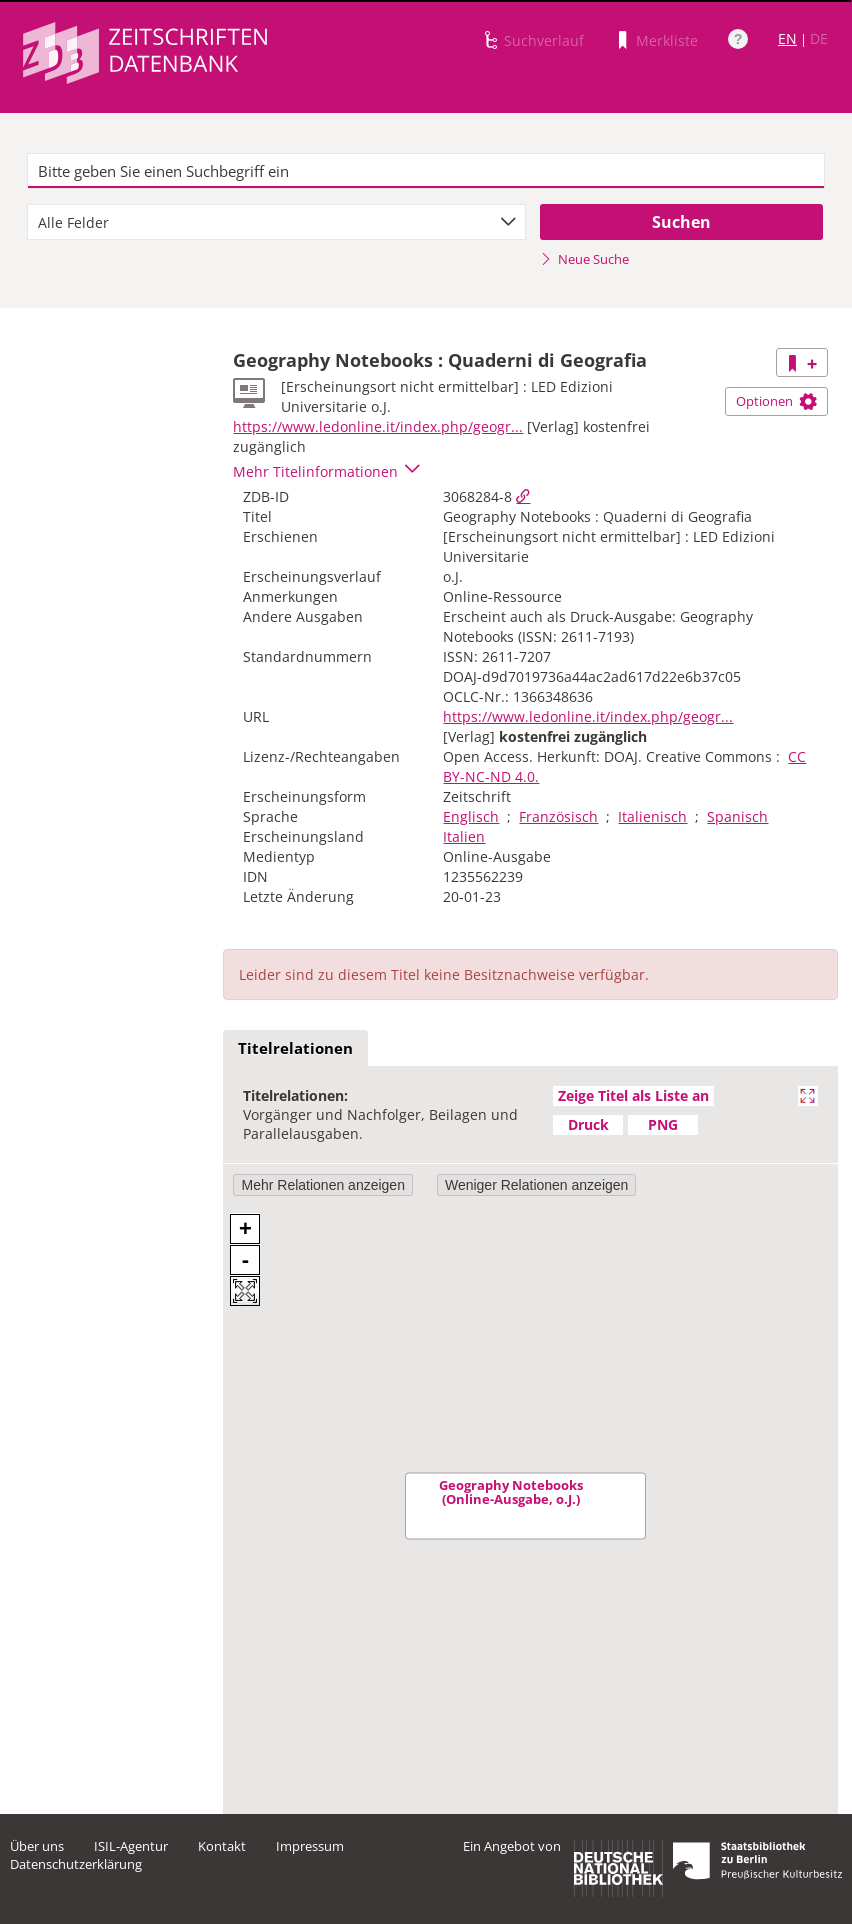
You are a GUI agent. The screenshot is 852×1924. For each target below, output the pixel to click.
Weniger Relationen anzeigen (536, 1185)
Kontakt (222, 1846)
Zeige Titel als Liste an (633, 1095)
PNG (663, 1124)
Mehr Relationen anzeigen (322, 1185)
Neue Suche (584, 259)
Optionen (776, 401)
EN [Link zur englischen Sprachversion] (787, 38)
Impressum (310, 1846)
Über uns (37, 1846)
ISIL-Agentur (131, 1846)
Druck (588, 1124)
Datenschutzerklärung (76, 1864)
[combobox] (276, 222)
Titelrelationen (295, 1048)
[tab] (295, 1049)
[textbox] (426, 171)
